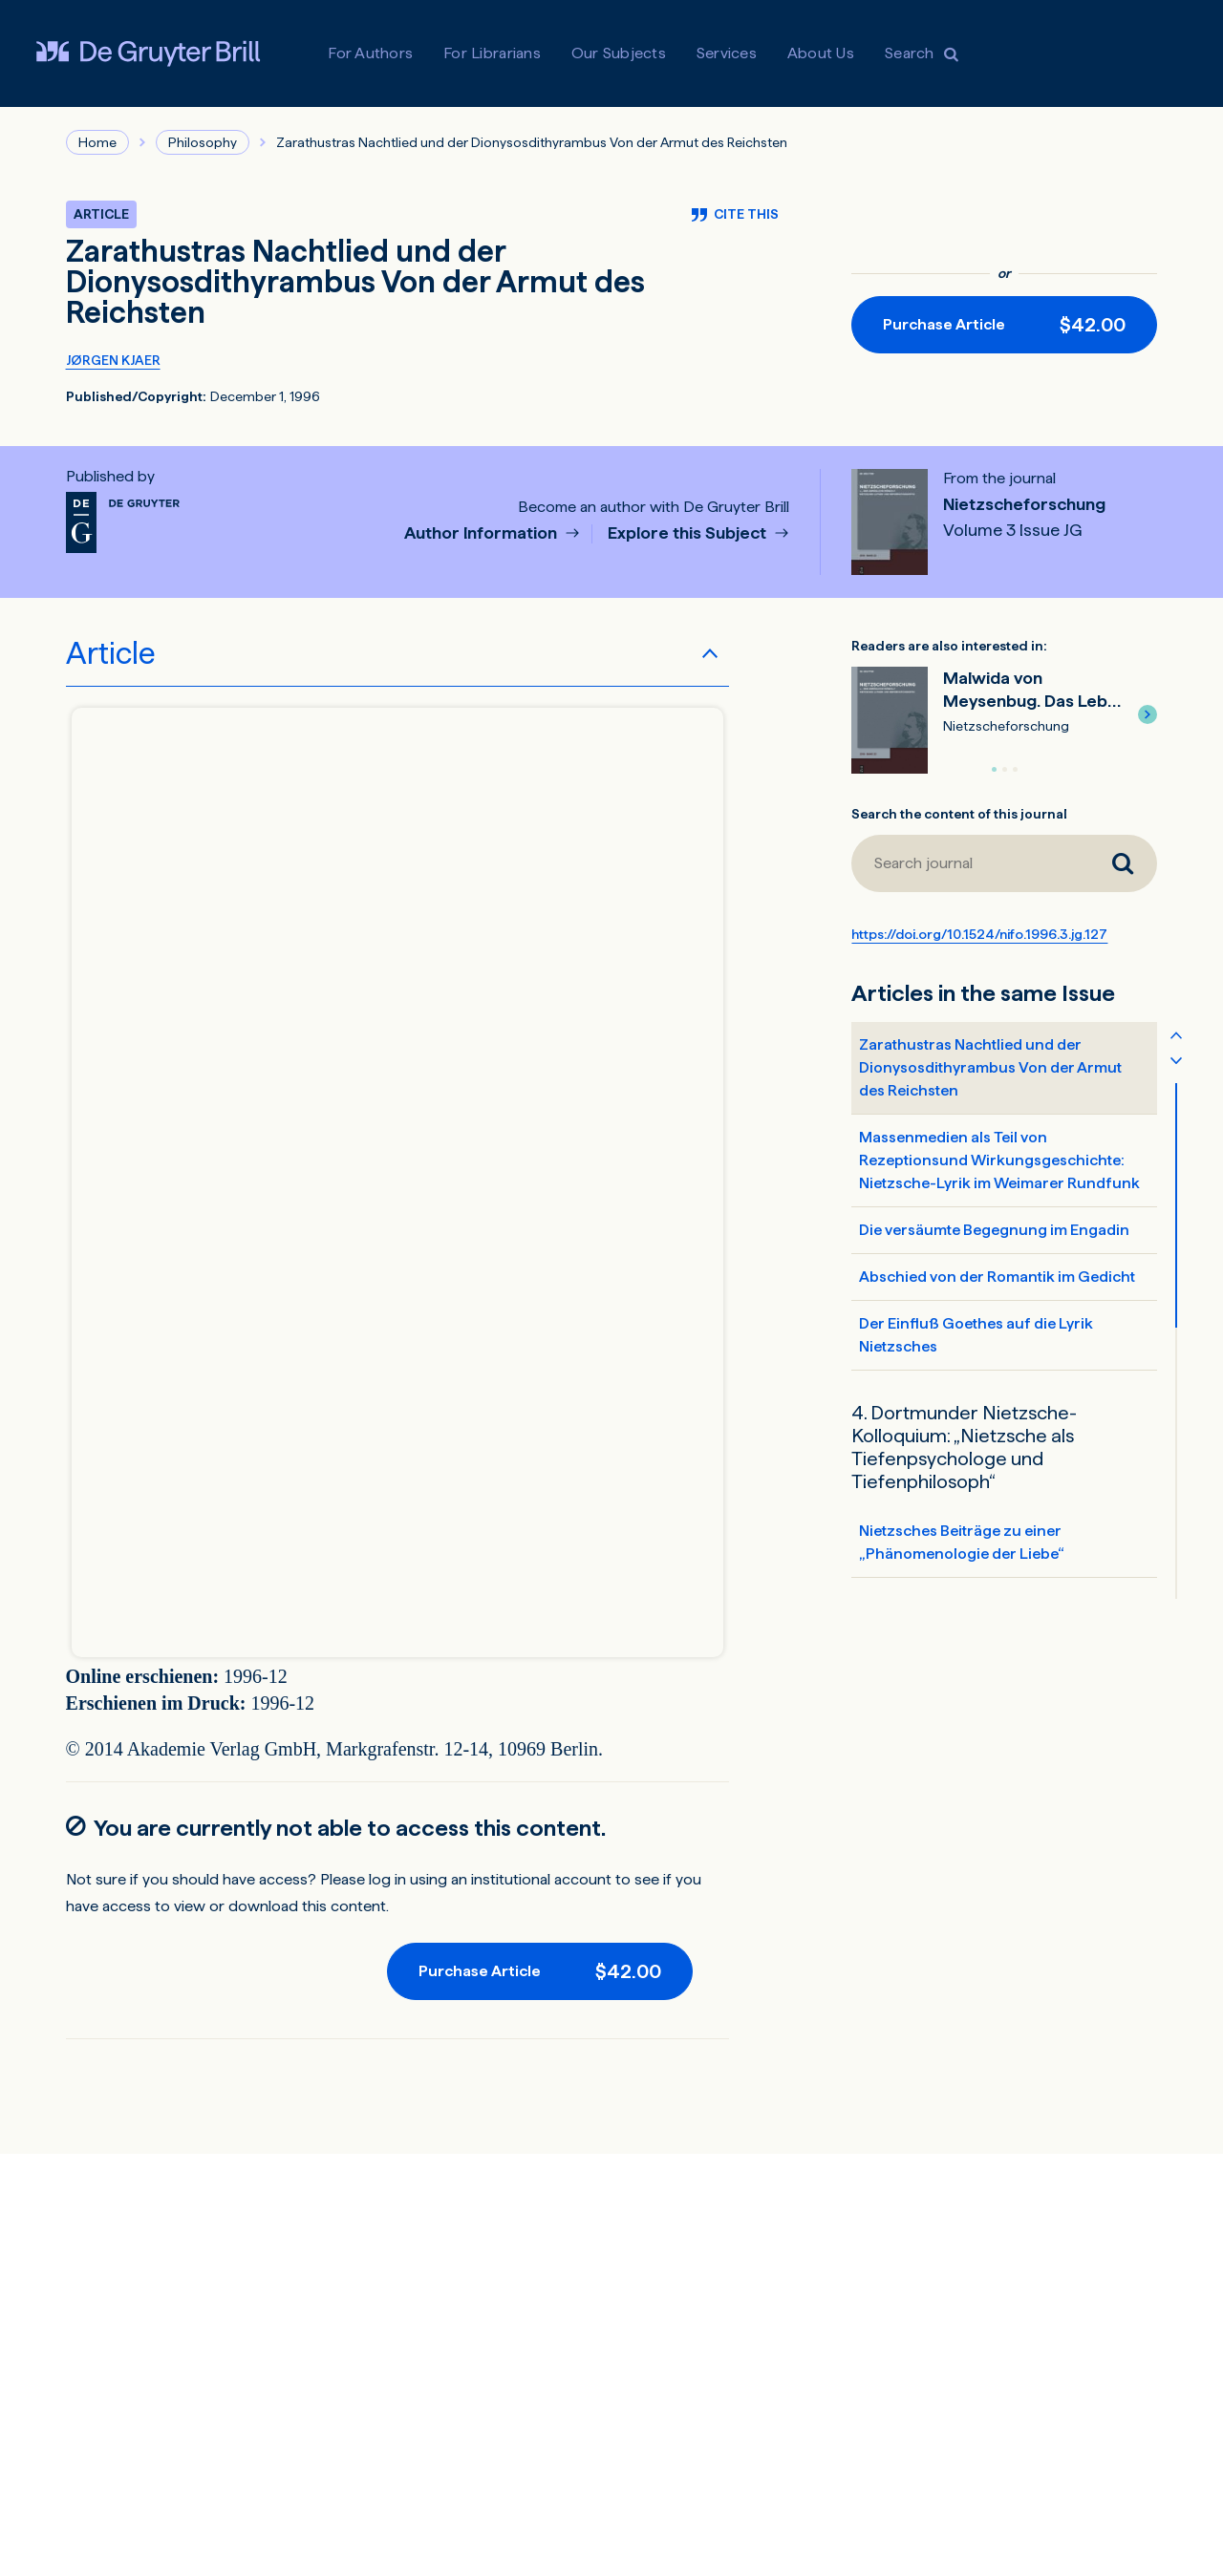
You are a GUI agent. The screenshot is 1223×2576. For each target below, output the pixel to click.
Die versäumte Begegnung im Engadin (994, 1230)
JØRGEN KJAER (113, 360)
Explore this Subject (689, 533)
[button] (1147, 714)
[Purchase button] (1004, 324)
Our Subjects (618, 53)
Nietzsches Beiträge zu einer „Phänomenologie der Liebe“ (961, 1542)
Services (727, 53)
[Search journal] (1122, 863)
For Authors (370, 53)
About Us (820, 53)
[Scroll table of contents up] (1176, 1034)
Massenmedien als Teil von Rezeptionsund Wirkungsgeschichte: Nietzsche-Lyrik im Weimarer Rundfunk (999, 1160)
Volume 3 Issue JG (1013, 530)
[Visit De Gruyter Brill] (148, 53)
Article (111, 653)
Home (97, 142)
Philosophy (202, 142)
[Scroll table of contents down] (1176, 1059)
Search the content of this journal (959, 813)
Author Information (482, 533)
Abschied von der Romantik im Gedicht (997, 1276)
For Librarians (492, 53)
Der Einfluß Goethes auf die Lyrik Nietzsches (976, 1334)
